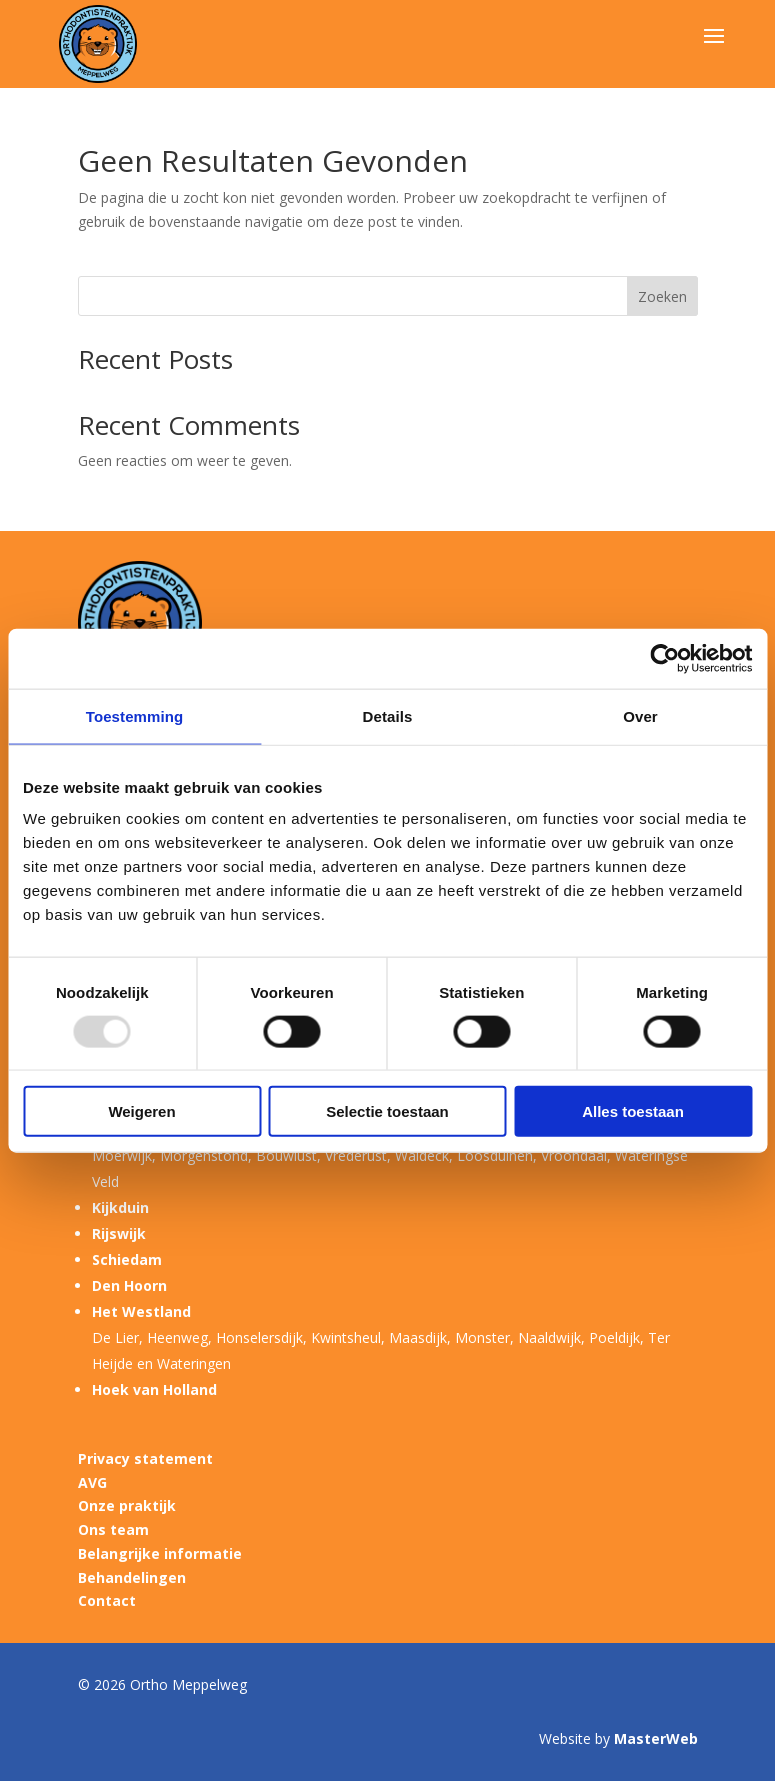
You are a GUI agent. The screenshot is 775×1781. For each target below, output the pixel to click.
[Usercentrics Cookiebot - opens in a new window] (664, 658)
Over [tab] (640, 715)
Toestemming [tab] (135, 715)
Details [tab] (388, 715)
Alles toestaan (633, 1111)
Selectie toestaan (387, 1111)
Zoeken (662, 296)
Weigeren (141, 1111)
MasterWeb (656, 1738)
